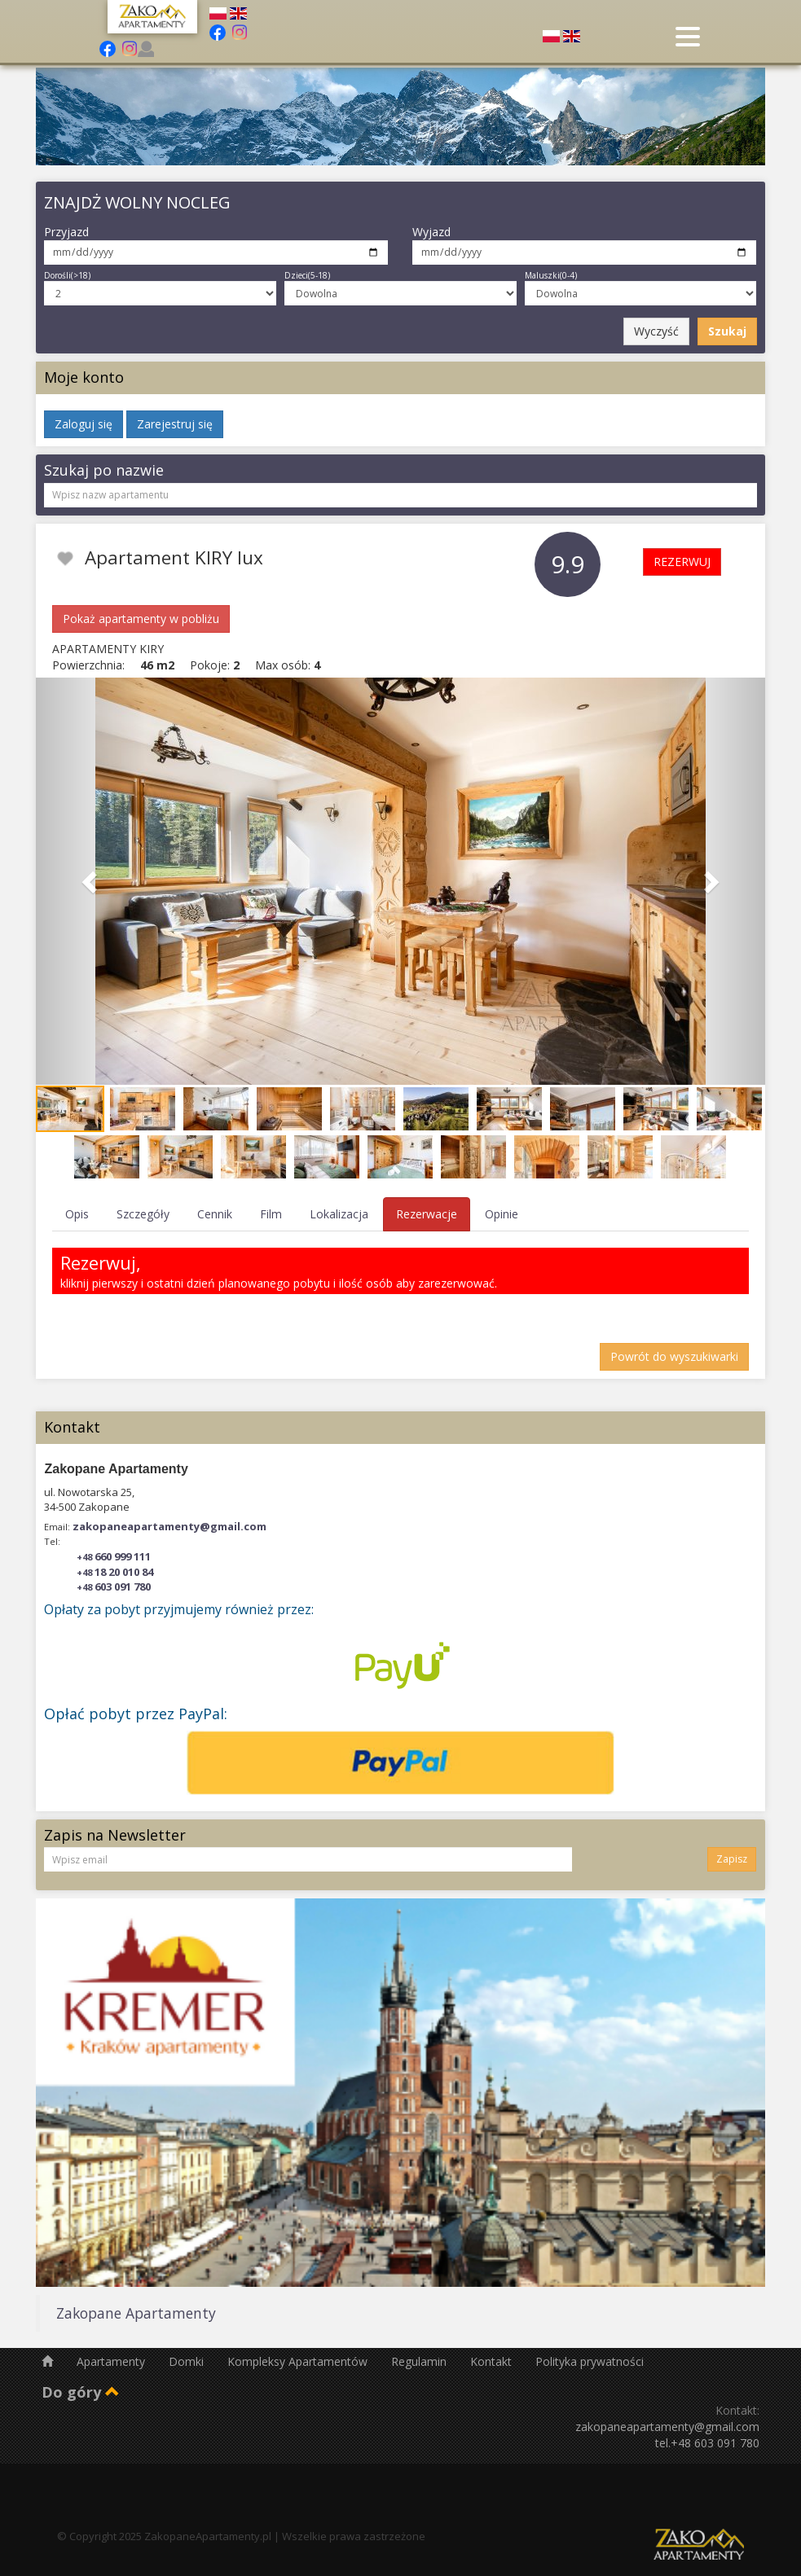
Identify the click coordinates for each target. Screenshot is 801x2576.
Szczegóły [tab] (143, 1214)
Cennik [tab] (214, 1214)
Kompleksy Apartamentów (299, 2361)
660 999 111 (114, 1556)
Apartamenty (112, 2361)
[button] (90, 881)
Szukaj (727, 331)
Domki (188, 2361)
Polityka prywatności (589, 2361)
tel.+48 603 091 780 (707, 2443)
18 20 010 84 (115, 1571)
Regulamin (420, 2361)
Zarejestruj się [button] (175, 424)
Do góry (81, 2392)
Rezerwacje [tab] (426, 1214)
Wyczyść (656, 331)
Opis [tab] (77, 1214)
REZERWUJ (682, 561)
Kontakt (492, 2361)
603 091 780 (114, 1586)
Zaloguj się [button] (83, 424)
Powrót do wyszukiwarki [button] (674, 1356)
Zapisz (731, 1859)
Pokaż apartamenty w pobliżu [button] (141, 618)
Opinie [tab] (501, 1214)
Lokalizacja (339, 1214)
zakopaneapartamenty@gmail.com (169, 1526)
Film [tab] (271, 1214)
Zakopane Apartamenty (136, 2313)
